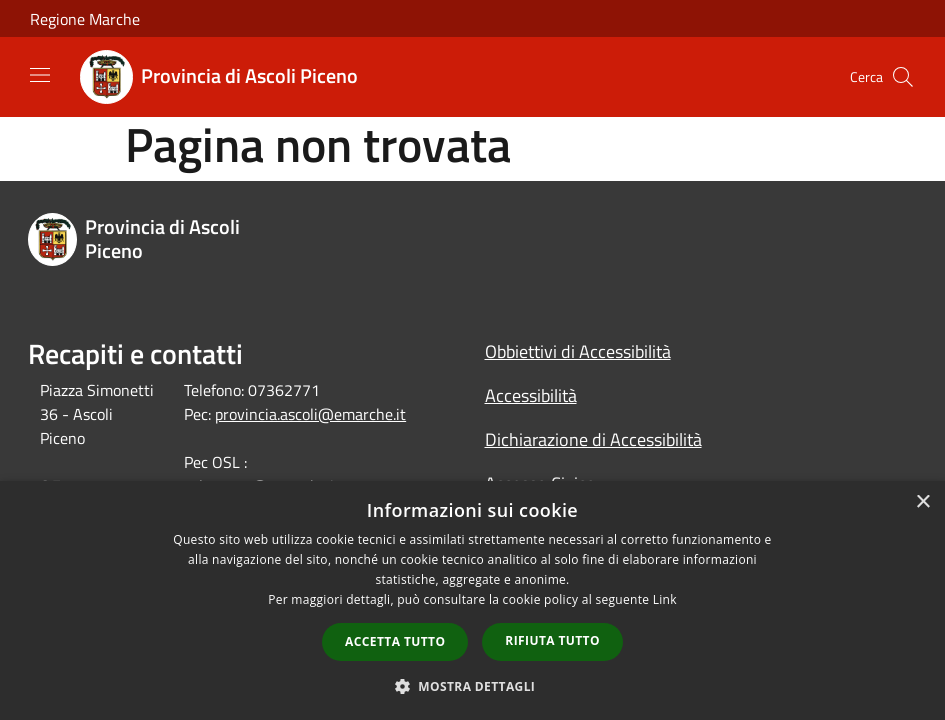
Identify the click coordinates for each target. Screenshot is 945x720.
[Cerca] (903, 77)
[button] (473, 686)
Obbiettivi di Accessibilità (578, 351)
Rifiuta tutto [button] (552, 640)
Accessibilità (531, 395)
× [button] (922, 502)
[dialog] (472, 600)
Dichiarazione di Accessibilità (593, 439)
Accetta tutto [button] (395, 641)
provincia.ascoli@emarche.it (310, 414)
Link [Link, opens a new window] (665, 599)
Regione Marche (85, 19)
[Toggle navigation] (40, 75)
